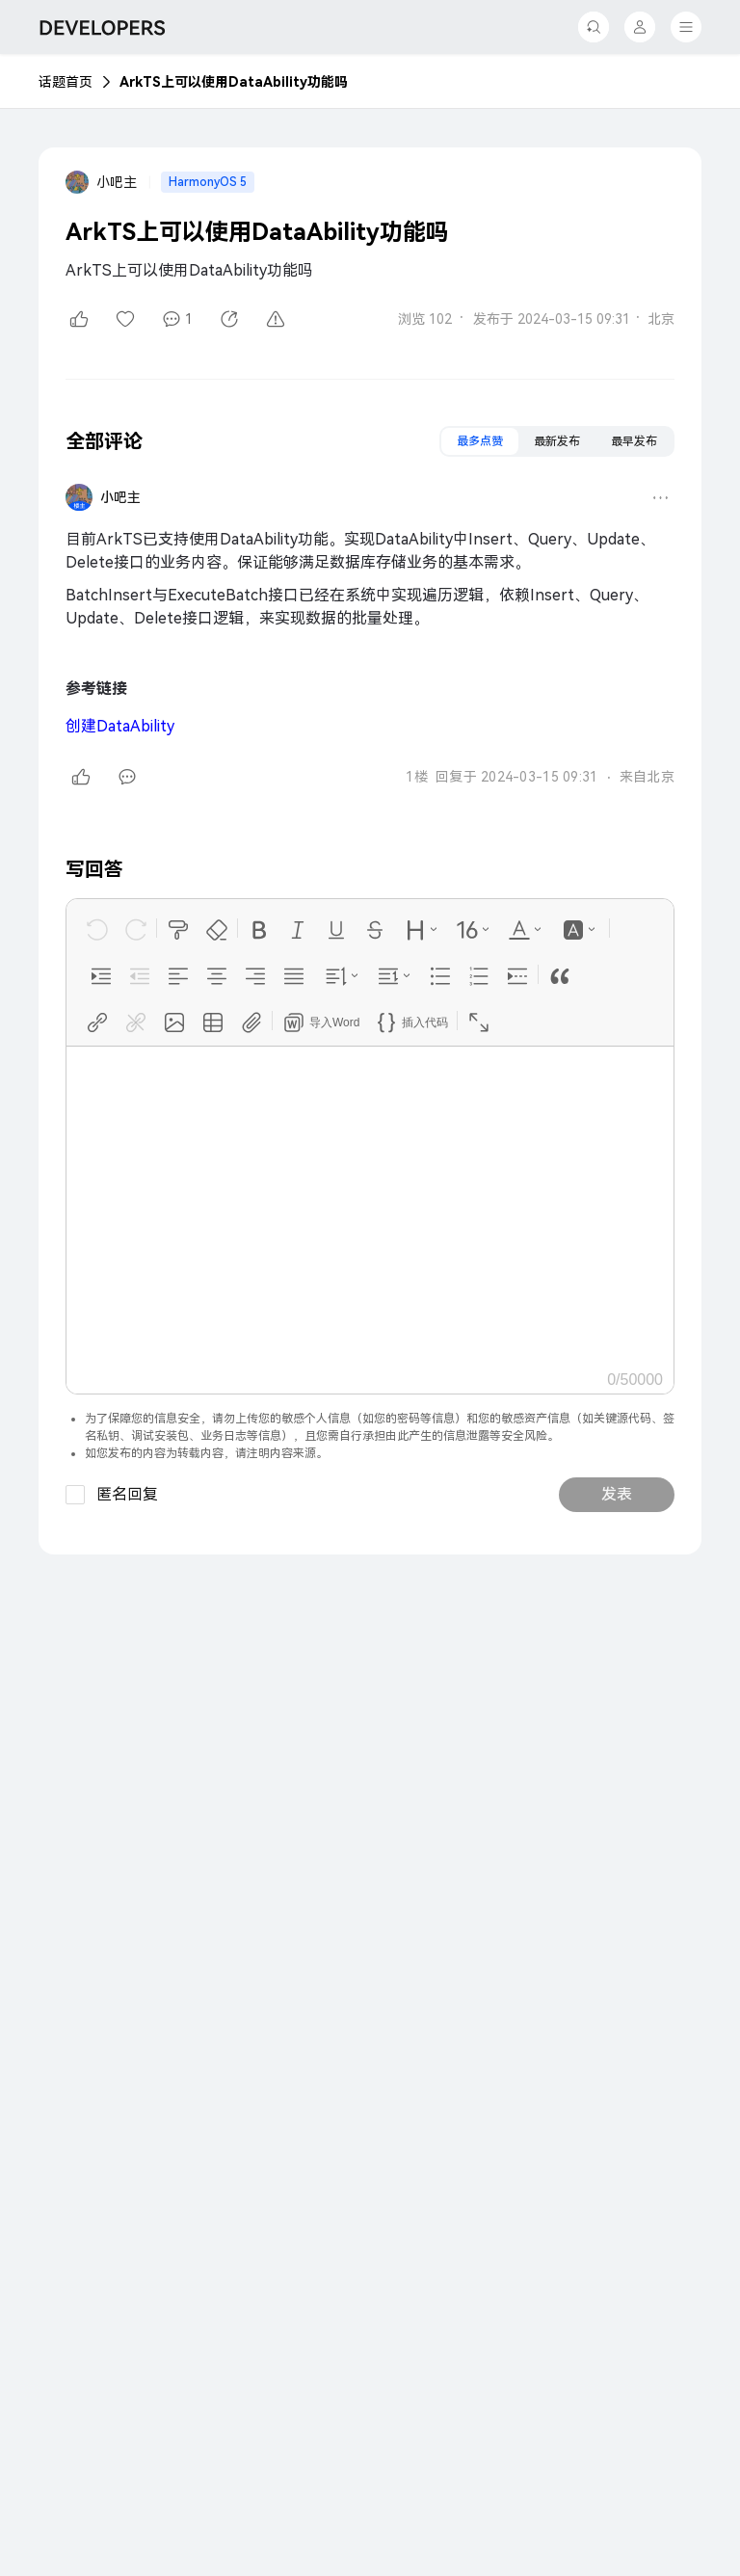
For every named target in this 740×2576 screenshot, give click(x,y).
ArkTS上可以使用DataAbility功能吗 (233, 82)
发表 (616, 1494)
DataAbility (120, 726)
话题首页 (65, 82)
